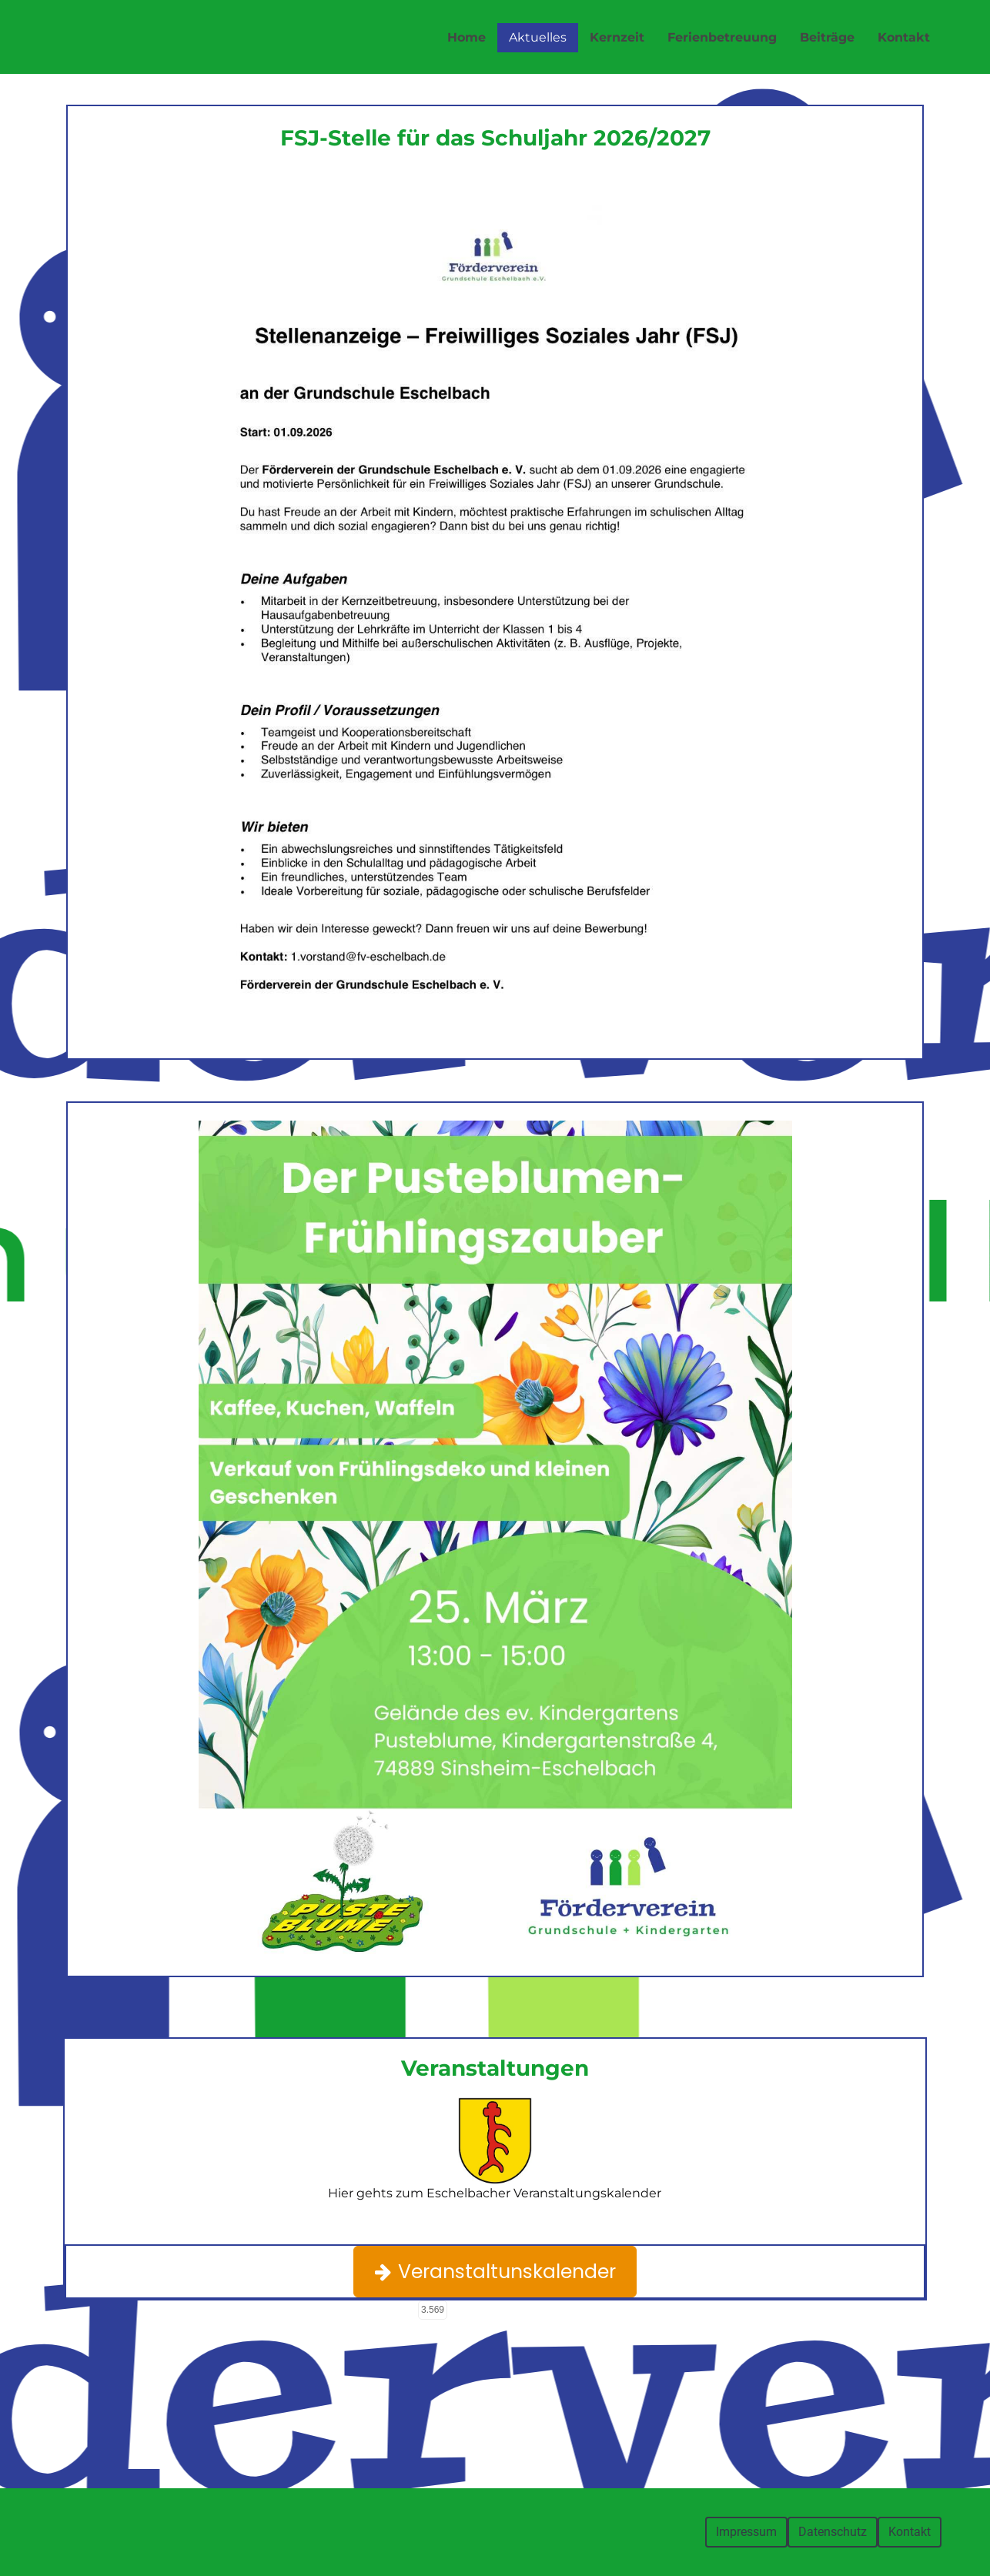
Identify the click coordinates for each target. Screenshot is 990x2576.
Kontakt (904, 37)
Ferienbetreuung (722, 37)
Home (466, 37)
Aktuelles (538, 37)
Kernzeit (617, 37)
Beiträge (827, 37)
